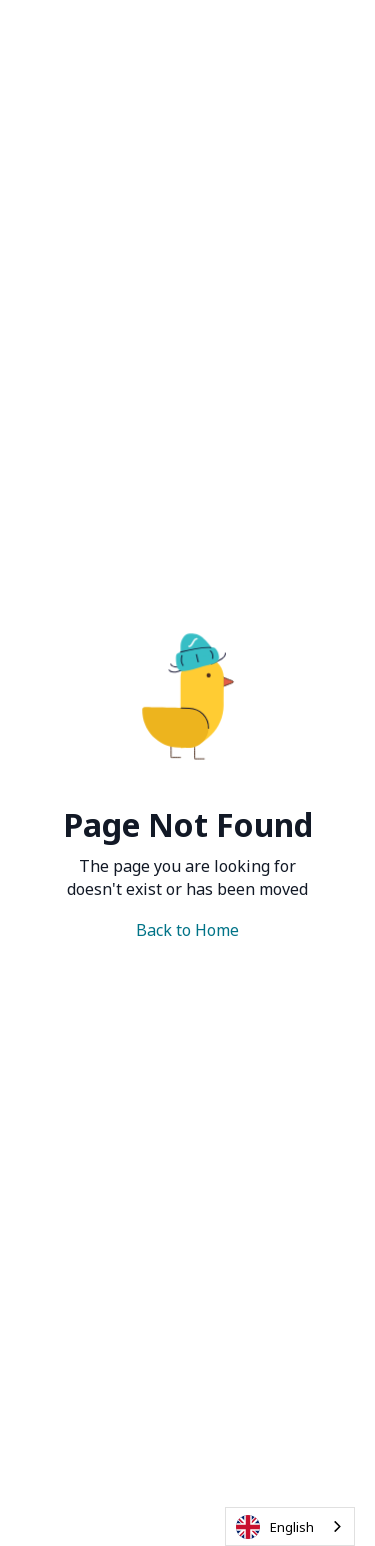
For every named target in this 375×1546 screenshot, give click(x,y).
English (275, 1527)
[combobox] (290, 1526)
